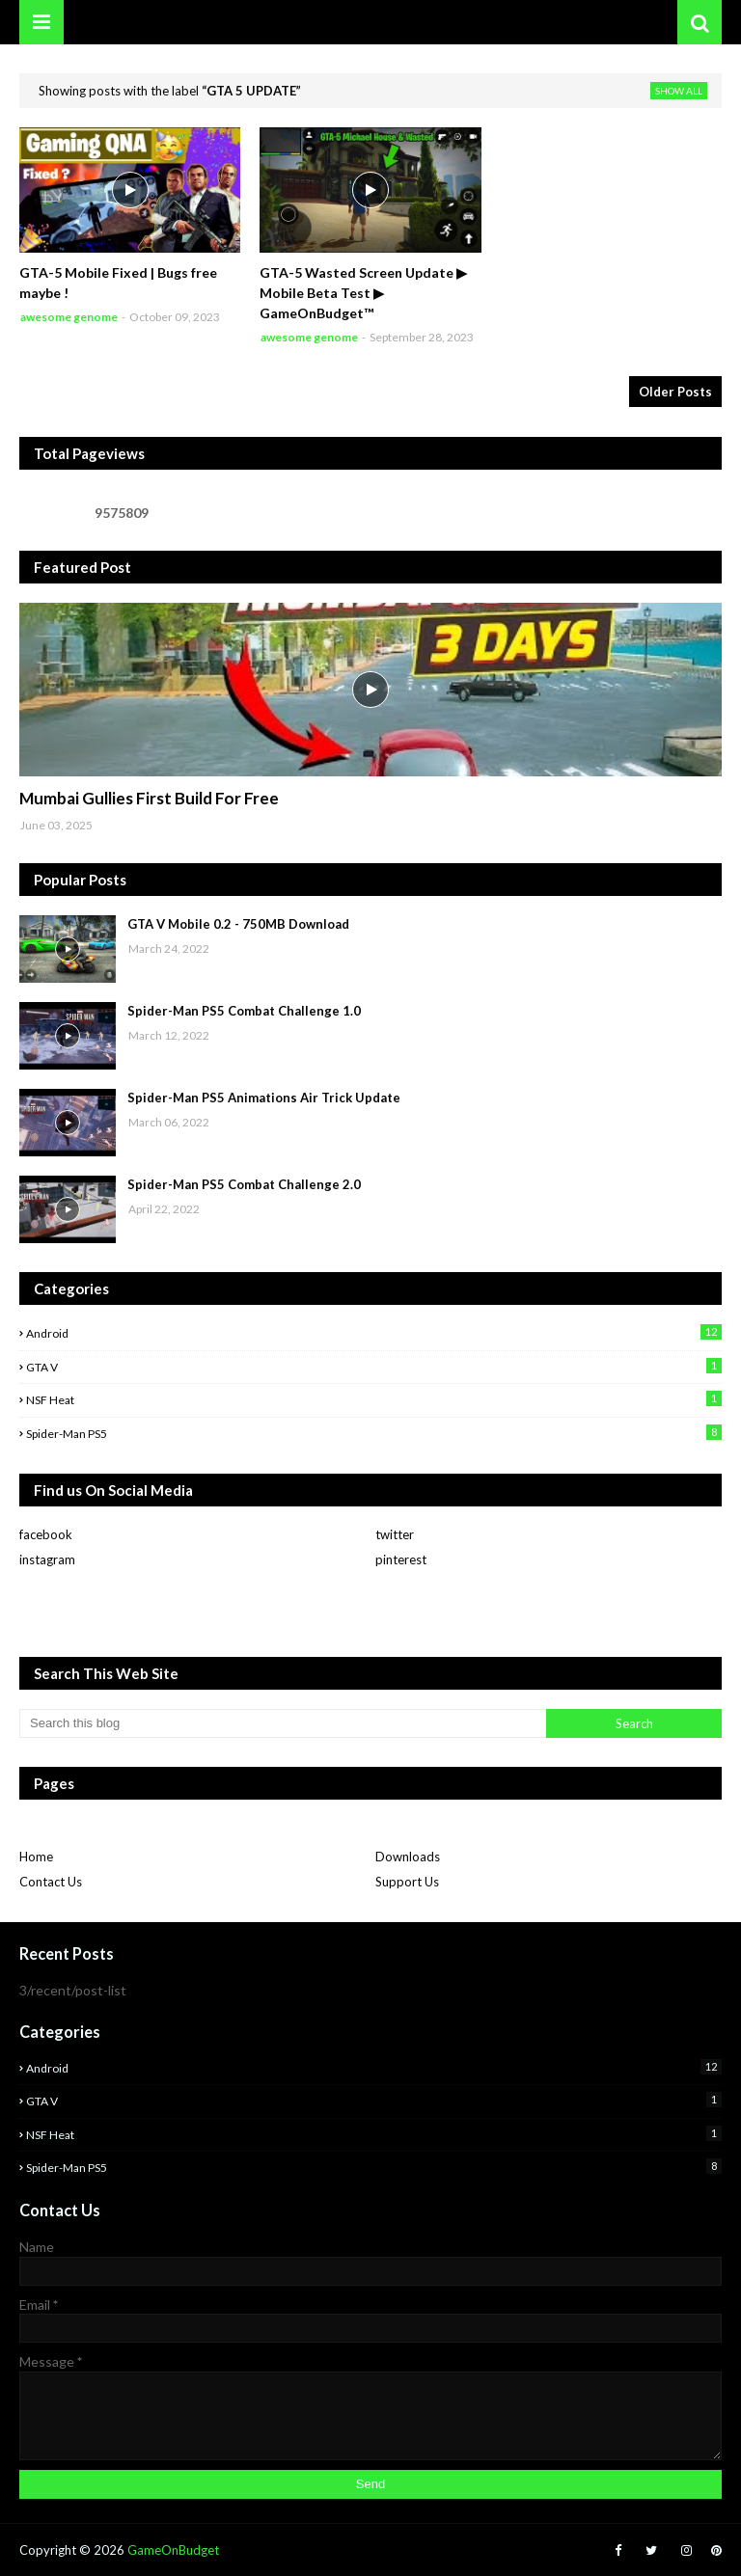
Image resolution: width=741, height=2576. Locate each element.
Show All (678, 90)
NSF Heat (374, 1399)
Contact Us (50, 1881)
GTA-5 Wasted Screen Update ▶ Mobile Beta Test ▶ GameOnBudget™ (363, 292)
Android (374, 1332)
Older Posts (675, 391)
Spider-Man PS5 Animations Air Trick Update (263, 1097)
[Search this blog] (282, 1723)
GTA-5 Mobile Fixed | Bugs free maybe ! (118, 282)
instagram (47, 1559)
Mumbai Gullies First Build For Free (149, 798)
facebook (45, 1534)
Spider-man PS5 (374, 1432)
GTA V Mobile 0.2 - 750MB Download (238, 924)
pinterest (400, 1559)
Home (36, 1856)
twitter (394, 1534)
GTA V (374, 1366)
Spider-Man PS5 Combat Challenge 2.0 (244, 1184)
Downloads (407, 1856)
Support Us (407, 1881)
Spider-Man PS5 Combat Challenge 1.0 (244, 1010)
